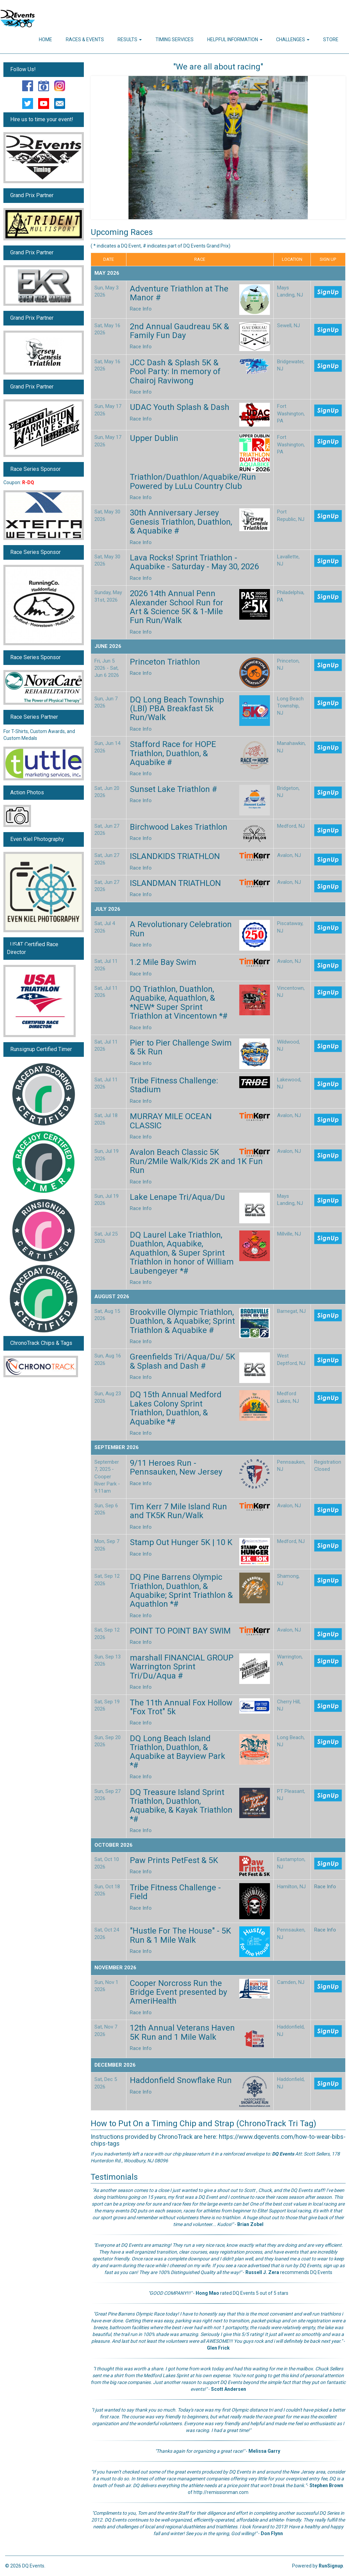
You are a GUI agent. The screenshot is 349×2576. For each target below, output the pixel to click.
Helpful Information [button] (234, 39)
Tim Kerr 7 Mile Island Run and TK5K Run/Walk (178, 1511)
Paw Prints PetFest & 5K (174, 1860)
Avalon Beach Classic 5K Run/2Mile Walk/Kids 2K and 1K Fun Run (196, 1161)
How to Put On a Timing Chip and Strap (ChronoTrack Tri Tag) (203, 2123)
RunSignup (331, 2566)
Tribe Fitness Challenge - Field (175, 1892)
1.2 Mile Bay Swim (163, 962)
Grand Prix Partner (32, 195)
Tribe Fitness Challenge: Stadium (174, 1085)
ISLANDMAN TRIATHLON (175, 883)
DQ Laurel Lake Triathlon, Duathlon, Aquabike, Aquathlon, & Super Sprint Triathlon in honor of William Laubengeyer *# (182, 1253)
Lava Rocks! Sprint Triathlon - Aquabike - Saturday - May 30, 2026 (194, 562)
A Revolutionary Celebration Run (181, 929)
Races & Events (85, 39)
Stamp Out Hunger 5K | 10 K (181, 1542)
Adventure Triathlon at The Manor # (179, 293)
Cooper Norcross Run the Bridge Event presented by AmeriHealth (178, 1992)
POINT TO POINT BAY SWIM (180, 1631)
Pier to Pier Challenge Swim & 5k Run (181, 1047)
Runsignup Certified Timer (41, 1049)
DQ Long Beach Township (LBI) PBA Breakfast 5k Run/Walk (177, 708)
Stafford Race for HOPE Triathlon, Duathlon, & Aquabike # (173, 753)
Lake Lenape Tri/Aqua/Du (177, 1197)
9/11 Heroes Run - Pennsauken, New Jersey (176, 1467)
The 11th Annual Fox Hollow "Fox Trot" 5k (181, 1707)
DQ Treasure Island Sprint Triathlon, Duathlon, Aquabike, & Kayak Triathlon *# (181, 1805)
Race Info (141, 309)
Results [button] (130, 39)
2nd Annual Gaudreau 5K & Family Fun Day (179, 331)
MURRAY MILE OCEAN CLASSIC (171, 1121)
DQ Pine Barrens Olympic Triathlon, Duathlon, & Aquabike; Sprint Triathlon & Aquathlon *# (181, 1590)
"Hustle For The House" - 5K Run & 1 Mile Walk (180, 1935)
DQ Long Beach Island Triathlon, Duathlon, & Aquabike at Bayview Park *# (177, 1752)
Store (330, 39)
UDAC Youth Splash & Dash (179, 407)
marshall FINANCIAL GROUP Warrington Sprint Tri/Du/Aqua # (181, 1667)
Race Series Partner (34, 717)
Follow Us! (23, 69)
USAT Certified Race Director (32, 948)
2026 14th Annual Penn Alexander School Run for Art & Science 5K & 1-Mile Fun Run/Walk (176, 607)
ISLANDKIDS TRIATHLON (175, 856)
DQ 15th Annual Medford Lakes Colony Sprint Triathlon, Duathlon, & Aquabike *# (176, 1408)
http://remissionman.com (221, 2492)
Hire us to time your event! (41, 119)
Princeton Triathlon (165, 662)
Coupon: (18, 482)
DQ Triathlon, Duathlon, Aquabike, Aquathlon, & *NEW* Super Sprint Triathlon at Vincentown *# (179, 1002)
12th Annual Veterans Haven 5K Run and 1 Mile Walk (182, 2032)
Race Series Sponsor (35, 469)
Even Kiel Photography (37, 839)
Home (45, 39)
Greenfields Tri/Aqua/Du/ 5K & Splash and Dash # (182, 1361)
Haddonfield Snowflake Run (181, 2080)
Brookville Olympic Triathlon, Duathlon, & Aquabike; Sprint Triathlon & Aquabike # (182, 1321)
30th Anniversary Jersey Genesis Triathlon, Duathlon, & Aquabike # (181, 522)
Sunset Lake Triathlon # (173, 789)
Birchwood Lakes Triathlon (178, 827)
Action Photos (27, 792)
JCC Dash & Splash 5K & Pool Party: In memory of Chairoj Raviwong (175, 371)
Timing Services (174, 39)
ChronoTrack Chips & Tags (41, 1343)
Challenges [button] (292, 39)
